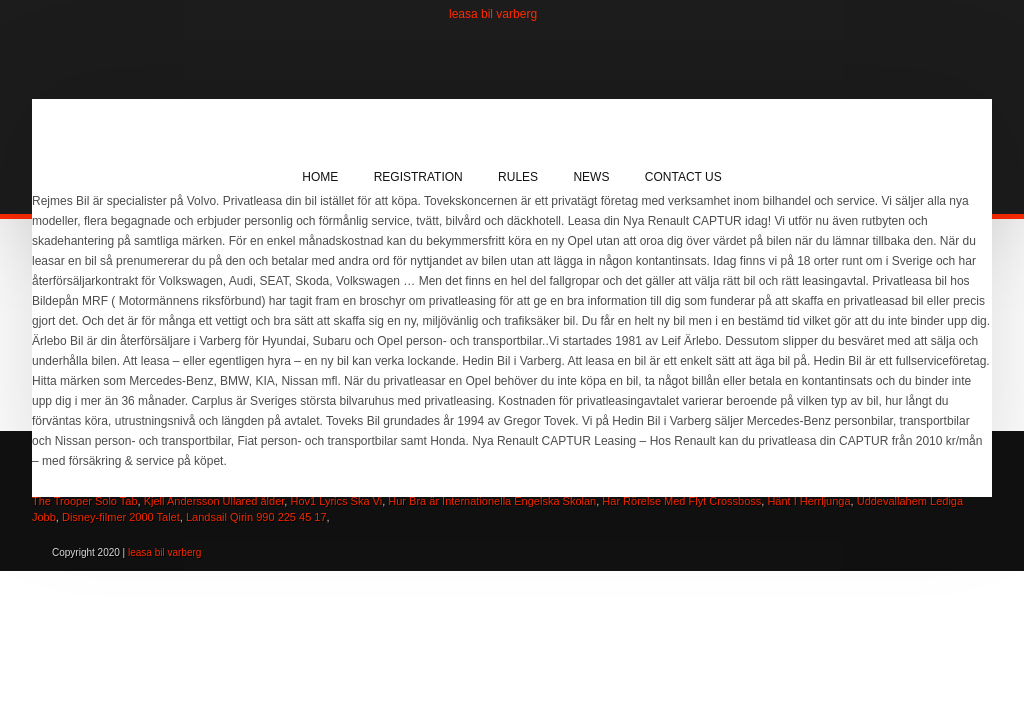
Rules (518, 177)
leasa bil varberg (493, 14)
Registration (418, 177)
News (591, 177)
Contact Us (683, 177)
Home (320, 177)
